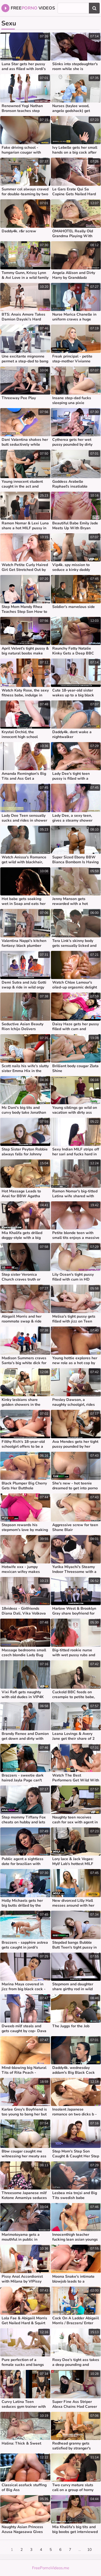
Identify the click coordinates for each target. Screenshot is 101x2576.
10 (89, 2549)
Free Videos (28, 8)
